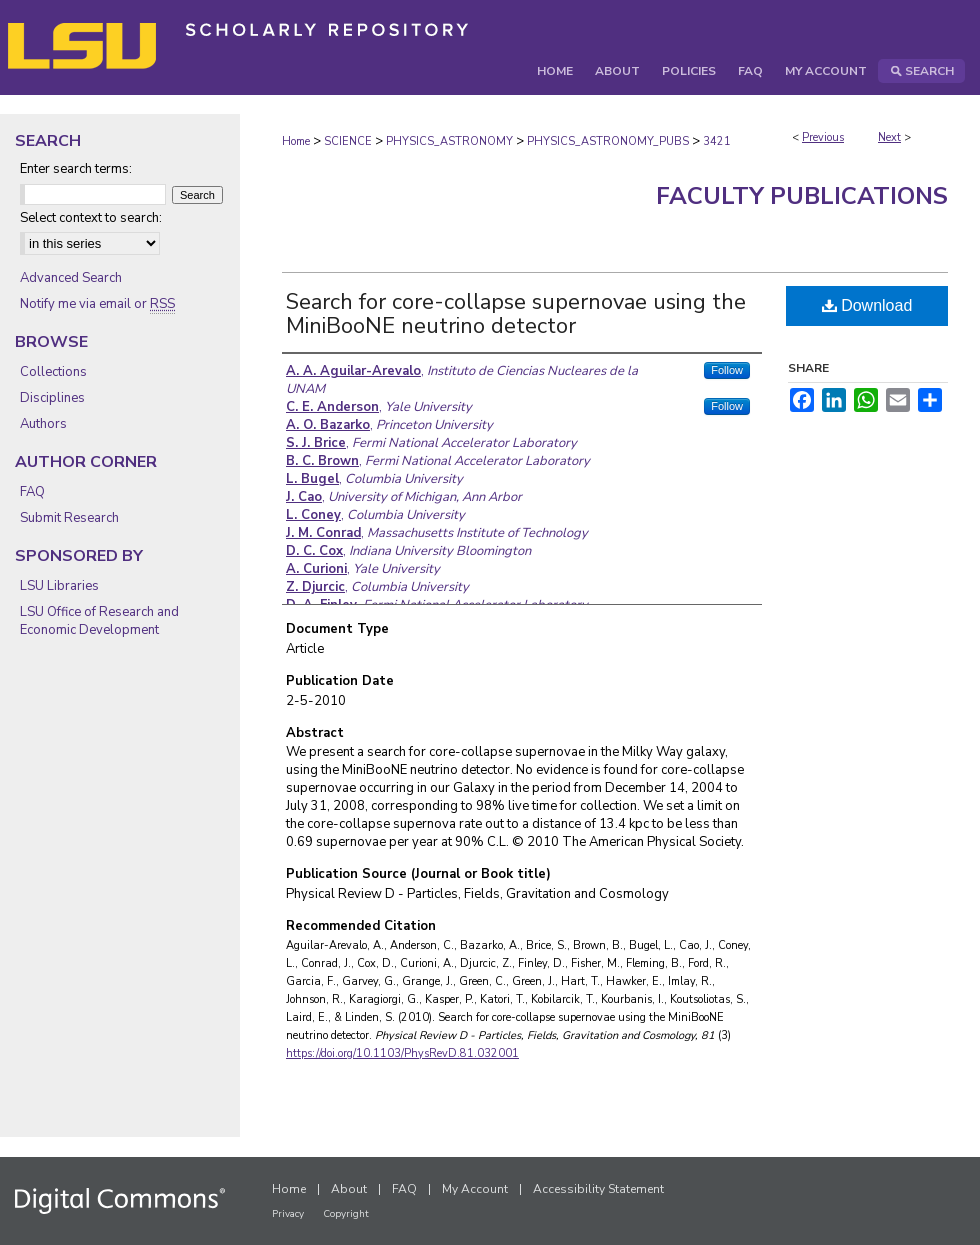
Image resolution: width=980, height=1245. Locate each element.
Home (296, 141)
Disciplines (52, 398)
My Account (475, 1189)
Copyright (346, 1214)
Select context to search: (91, 218)
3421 (717, 141)
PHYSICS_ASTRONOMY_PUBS (608, 141)
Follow (727, 370)
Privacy (288, 1214)
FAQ (32, 492)
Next (889, 137)
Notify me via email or (97, 304)
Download (867, 305)
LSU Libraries (59, 586)
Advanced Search (71, 278)
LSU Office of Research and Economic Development (99, 621)
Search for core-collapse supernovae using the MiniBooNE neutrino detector (516, 314)
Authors (43, 424)
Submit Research (69, 518)
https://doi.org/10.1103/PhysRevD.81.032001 (402, 1053)
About (349, 1189)
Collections (53, 372)
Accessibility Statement (598, 1189)
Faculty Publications (802, 196)
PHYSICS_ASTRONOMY (449, 141)
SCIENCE (348, 141)
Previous (823, 137)
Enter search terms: (76, 169)
